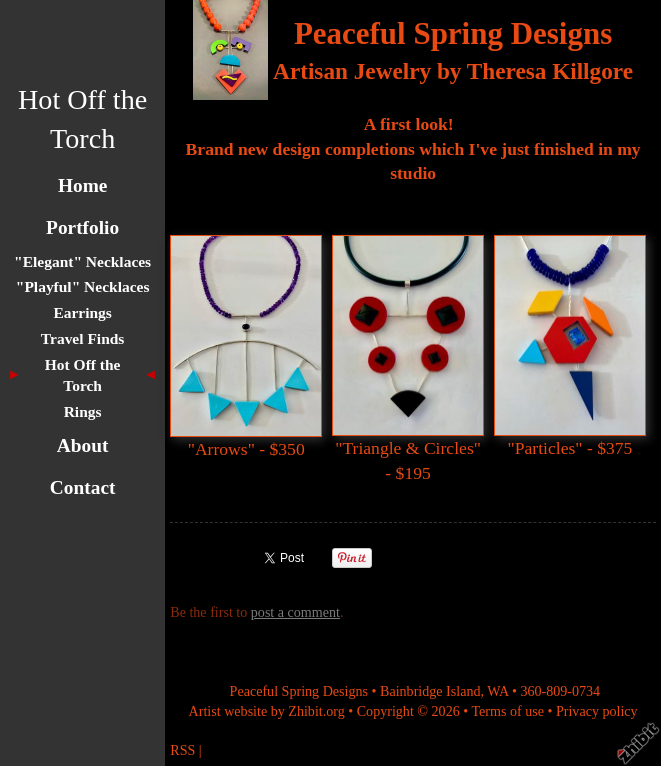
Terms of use (507, 711)
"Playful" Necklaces (83, 286)
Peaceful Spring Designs (453, 33)
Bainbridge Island (430, 691)
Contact (83, 487)
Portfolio (82, 227)
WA (497, 691)
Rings (83, 411)
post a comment (295, 612)
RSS (182, 750)
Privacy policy (597, 711)
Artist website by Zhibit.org (267, 711)
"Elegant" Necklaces (82, 261)
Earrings (82, 312)
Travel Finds (83, 338)
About (83, 445)
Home (82, 185)
